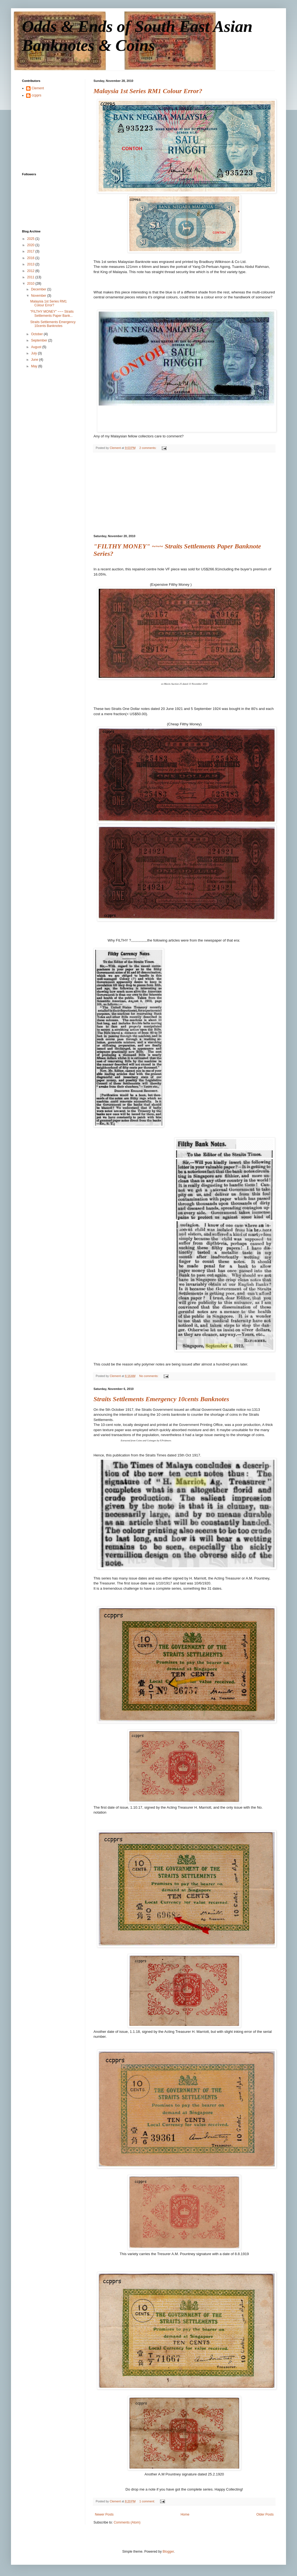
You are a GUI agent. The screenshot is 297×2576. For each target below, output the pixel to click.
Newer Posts (104, 2514)
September (39, 340)
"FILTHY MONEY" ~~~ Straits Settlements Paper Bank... (52, 313)
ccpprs (36, 95)
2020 (31, 245)
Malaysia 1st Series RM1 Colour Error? (148, 91)
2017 (31, 251)
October (37, 334)
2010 (31, 283)
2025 (31, 239)
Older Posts (265, 2514)
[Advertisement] (184, 493)
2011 (31, 277)
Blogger (168, 2551)
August (36, 347)
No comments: (149, 1376)
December (39, 289)
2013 (31, 264)
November (39, 296)
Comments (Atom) (127, 2522)
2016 (31, 258)
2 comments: (148, 447)
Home (185, 2514)
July (34, 353)
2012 (31, 271)
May (34, 366)
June (35, 360)
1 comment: (147, 2501)
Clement (38, 88)
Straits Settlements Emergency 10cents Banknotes (161, 1399)
